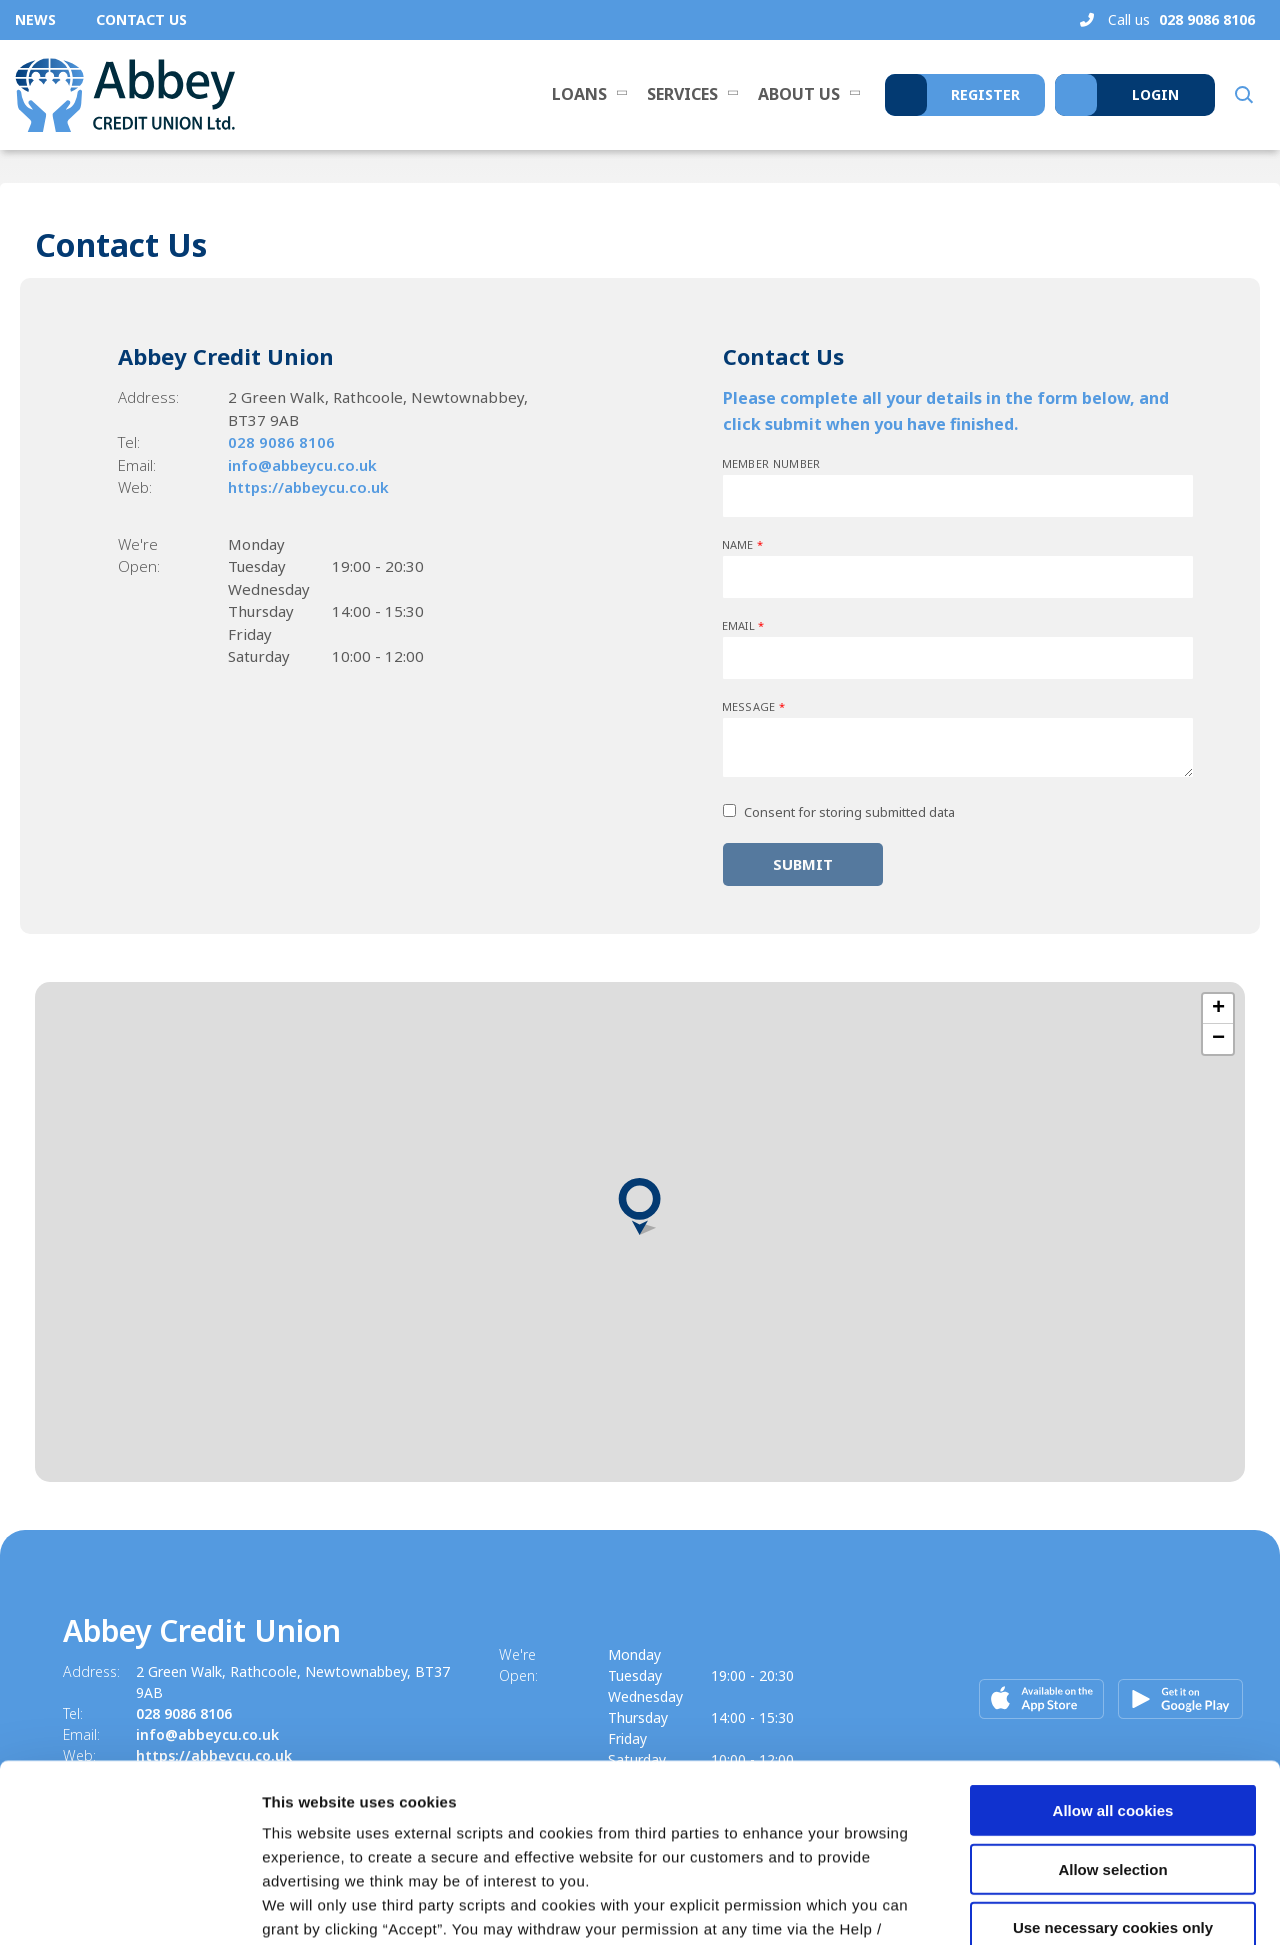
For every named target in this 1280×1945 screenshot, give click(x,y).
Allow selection (1112, 1716)
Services (682, 94)
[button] (1242, 95)
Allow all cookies (1113, 1657)
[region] (640, 1232)
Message (754, 706)
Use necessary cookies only (1113, 1774)
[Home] (125, 95)
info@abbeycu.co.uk (302, 465)
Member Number (771, 463)
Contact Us (141, 19)
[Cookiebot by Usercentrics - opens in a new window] (129, 1906)
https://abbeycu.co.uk (308, 487)
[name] (958, 577)
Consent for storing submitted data (849, 812)
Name (743, 544)
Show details (1049, 1905)
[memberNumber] (958, 496)
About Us (799, 94)
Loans (579, 94)
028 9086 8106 (281, 442)
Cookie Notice (771, 1824)
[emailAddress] (958, 658)
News (35, 19)
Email (743, 625)
